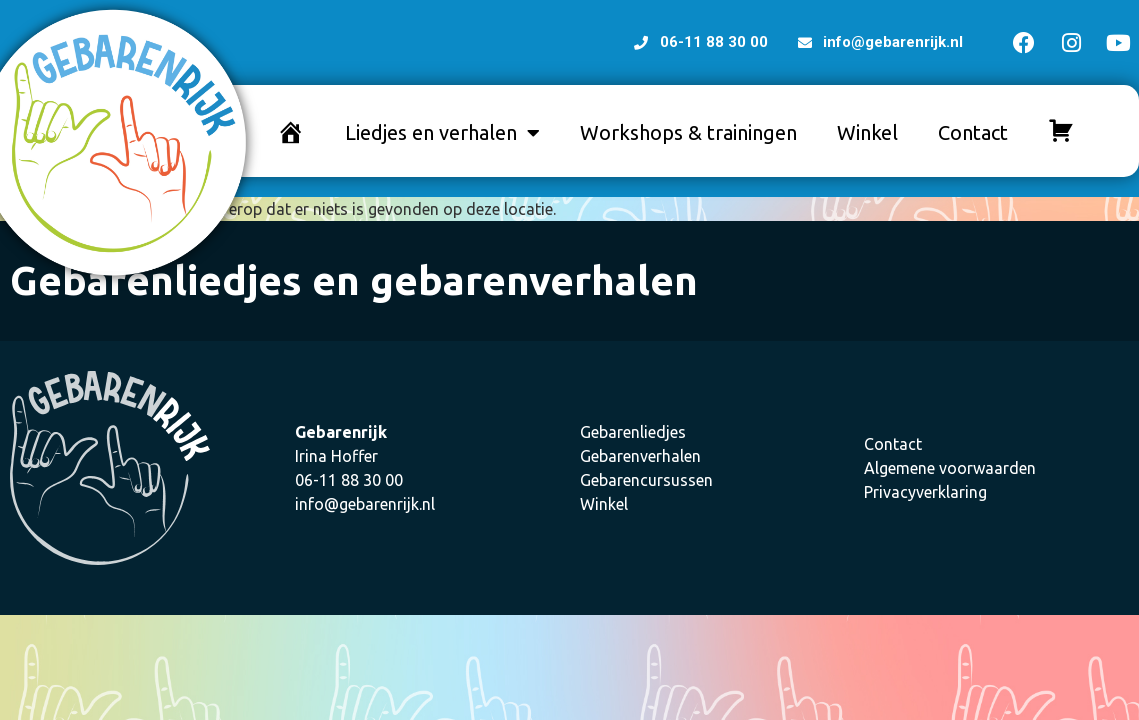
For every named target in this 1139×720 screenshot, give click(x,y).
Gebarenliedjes (633, 432)
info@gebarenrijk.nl (365, 504)
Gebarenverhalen (640, 456)
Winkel (867, 132)
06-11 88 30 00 (349, 480)
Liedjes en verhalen (442, 133)
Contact (973, 132)
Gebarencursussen (646, 480)
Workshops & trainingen (688, 132)
